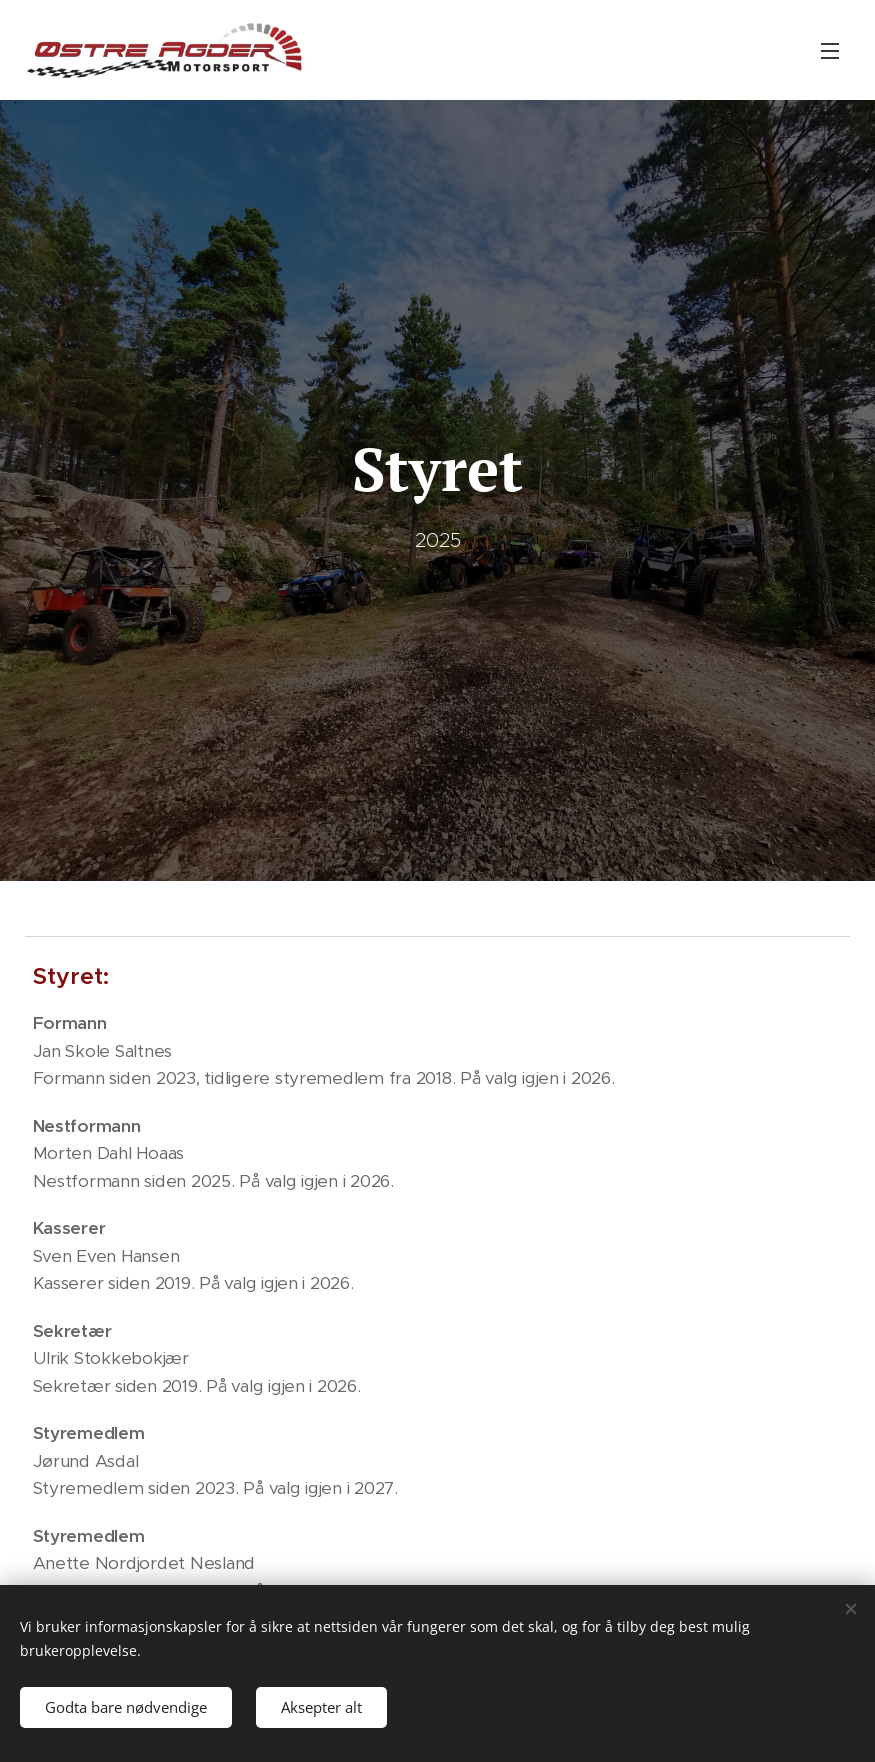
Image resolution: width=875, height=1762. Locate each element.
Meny (830, 51)
